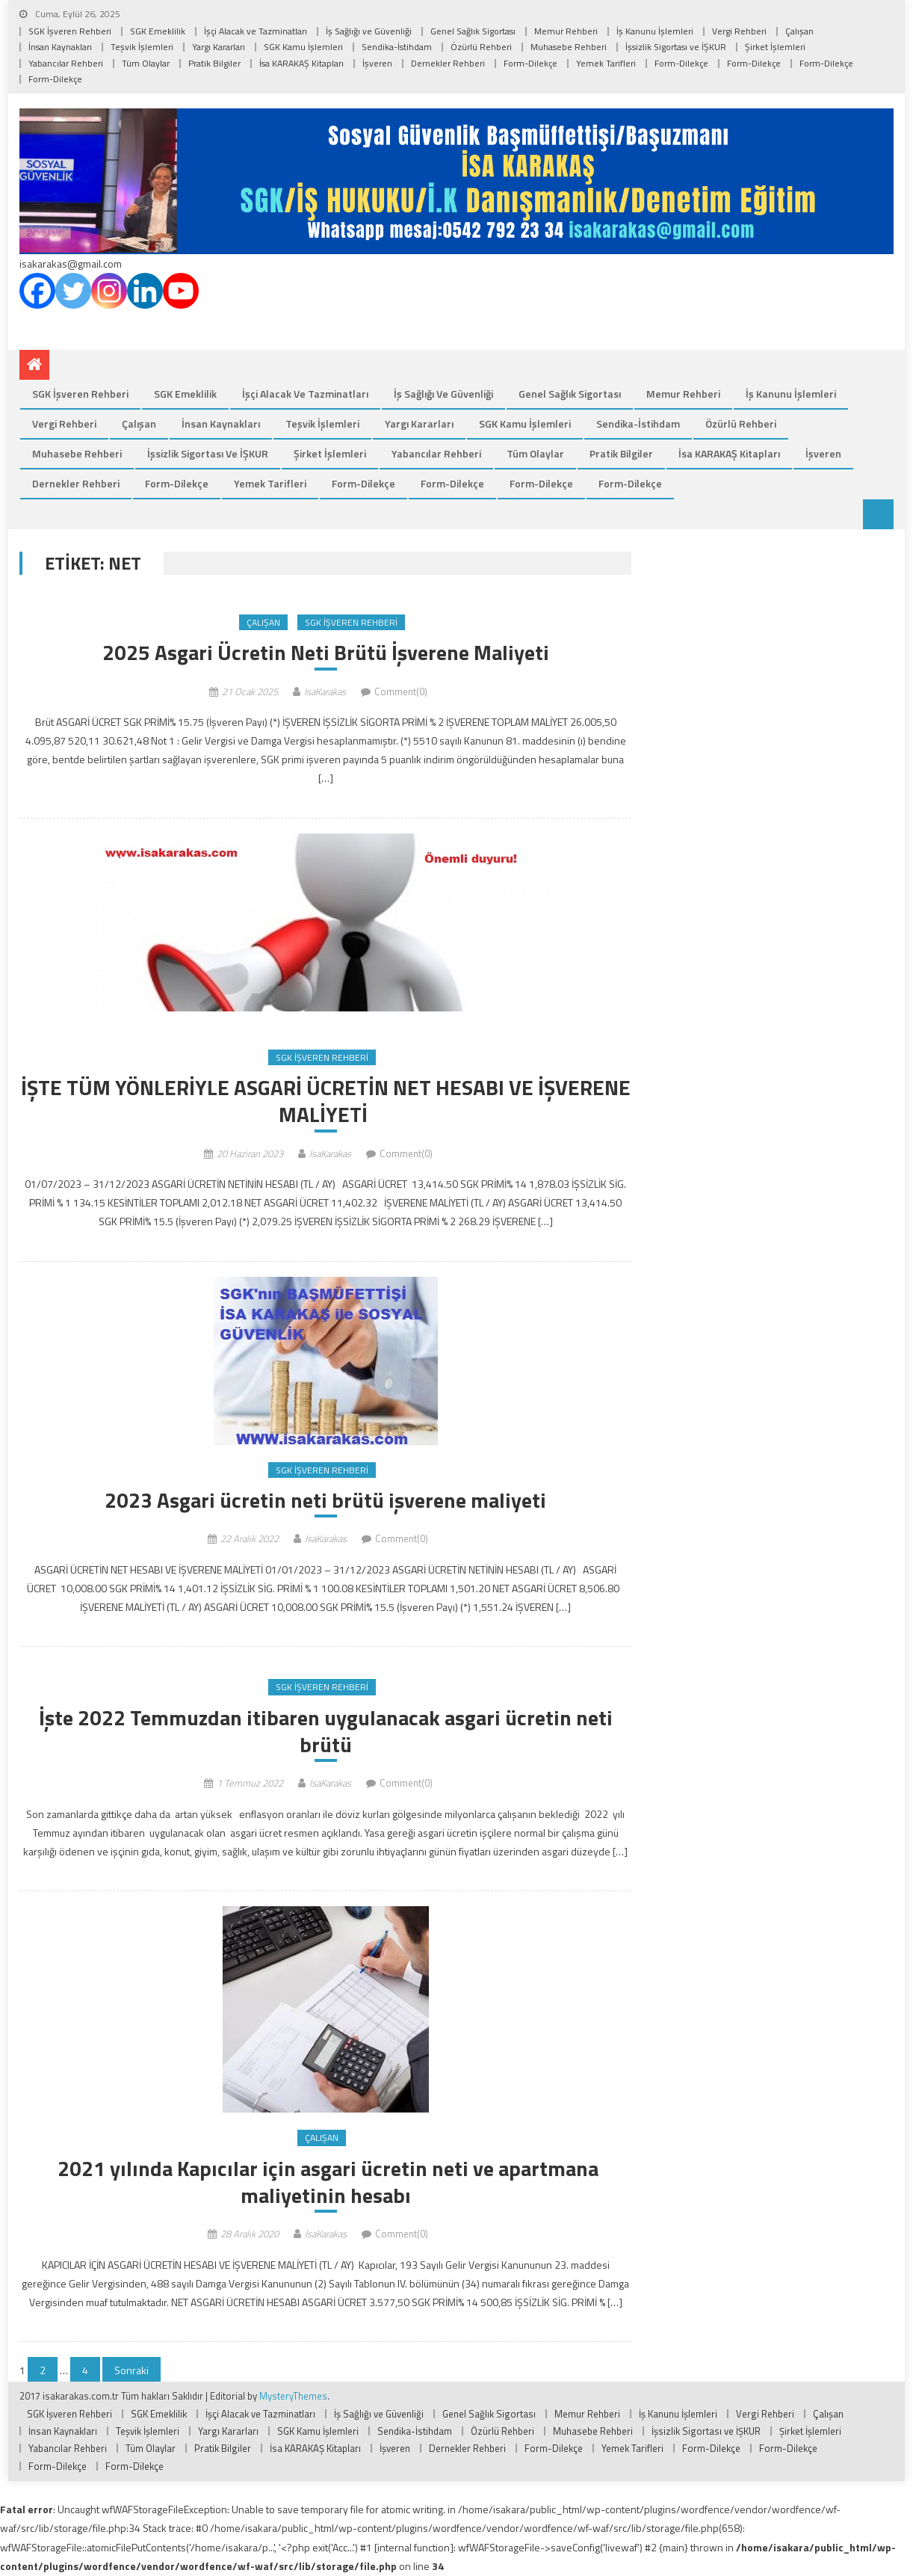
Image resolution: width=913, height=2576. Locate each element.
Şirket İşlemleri (775, 47)
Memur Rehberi (566, 31)
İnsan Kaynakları (60, 47)
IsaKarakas (325, 691)
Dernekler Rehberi (448, 63)
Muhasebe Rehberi (568, 47)
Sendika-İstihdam (397, 47)
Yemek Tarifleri (606, 63)
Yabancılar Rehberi (65, 63)
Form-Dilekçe (530, 63)
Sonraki (131, 2371)
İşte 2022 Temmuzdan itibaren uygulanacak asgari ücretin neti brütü (326, 1731)
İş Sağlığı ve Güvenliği (369, 31)
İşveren (377, 63)
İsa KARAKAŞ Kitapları (301, 63)
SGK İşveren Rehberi (69, 31)
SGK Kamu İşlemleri (303, 47)
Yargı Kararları (218, 47)
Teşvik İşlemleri (142, 47)
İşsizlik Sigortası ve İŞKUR (675, 47)
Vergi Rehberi (739, 31)
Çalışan (799, 31)
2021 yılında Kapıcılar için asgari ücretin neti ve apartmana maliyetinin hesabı (325, 2182)
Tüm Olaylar (146, 63)
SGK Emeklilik (157, 31)
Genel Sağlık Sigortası (473, 31)
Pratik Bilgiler (214, 63)
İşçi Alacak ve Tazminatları (255, 31)
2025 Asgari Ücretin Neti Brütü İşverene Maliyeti (325, 652)
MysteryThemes (293, 2396)
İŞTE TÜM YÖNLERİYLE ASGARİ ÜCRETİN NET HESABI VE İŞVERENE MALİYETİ (326, 1101)
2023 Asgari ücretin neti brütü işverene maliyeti (325, 1500)
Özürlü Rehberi (481, 47)
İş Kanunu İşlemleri (654, 31)
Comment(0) (400, 691)
